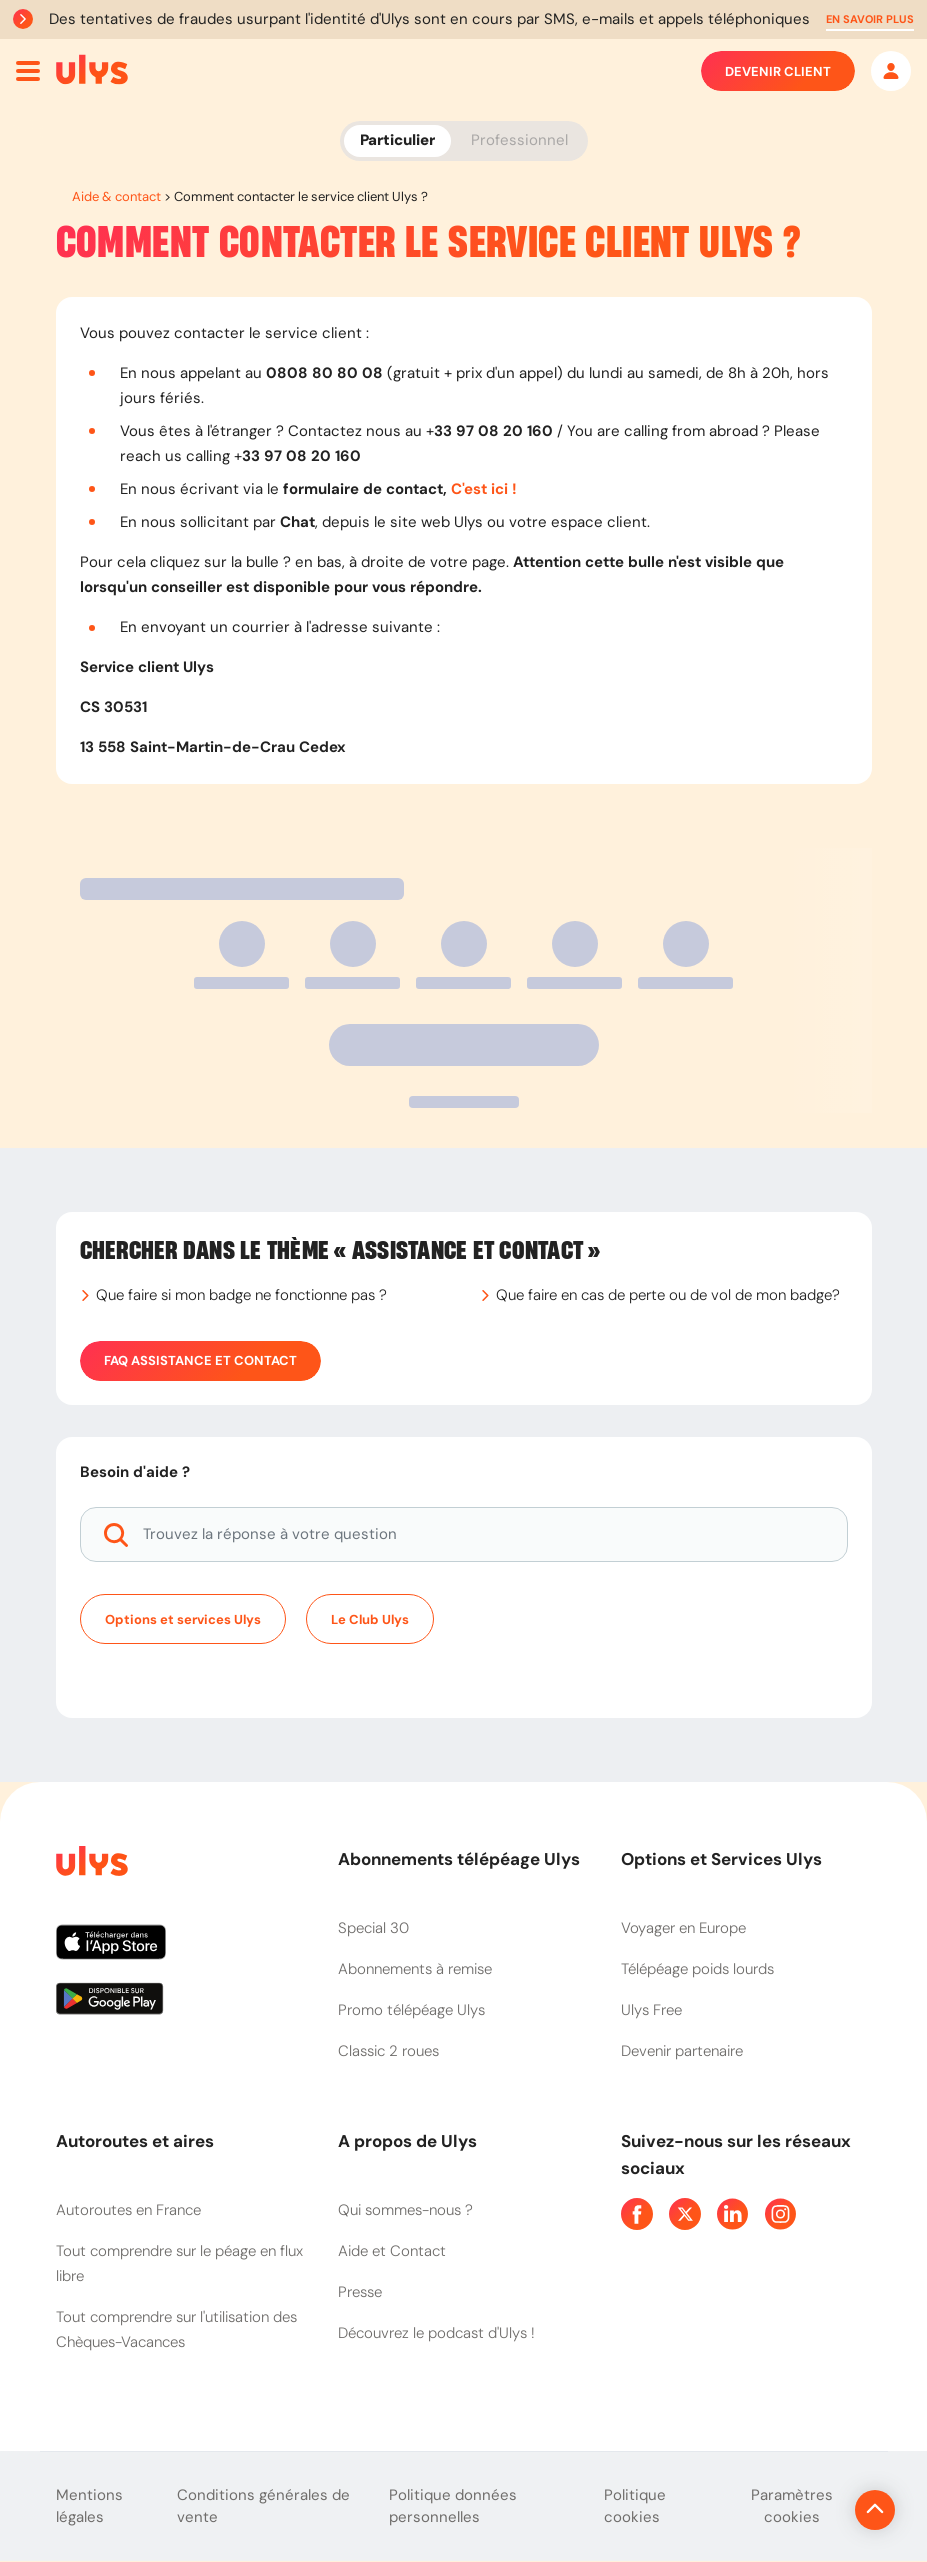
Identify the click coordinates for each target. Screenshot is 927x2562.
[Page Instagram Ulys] (781, 2214)
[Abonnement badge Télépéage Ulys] (92, 70)
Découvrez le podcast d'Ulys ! (436, 2333)
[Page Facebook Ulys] (637, 2214)
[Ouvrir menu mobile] (28, 71)
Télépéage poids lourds (697, 1969)
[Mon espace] (891, 71)
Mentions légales (89, 2506)
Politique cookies (635, 2506)
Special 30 (373, 1928)
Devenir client (778, 71)
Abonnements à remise (415, 1969)
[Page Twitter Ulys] (685, 2214)
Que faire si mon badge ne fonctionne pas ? (241, 1295)
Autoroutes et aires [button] (135, 2141)
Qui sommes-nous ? (405, 2210)
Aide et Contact (392, 2251)
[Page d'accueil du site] (90, 1864)
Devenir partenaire (682, 2051)
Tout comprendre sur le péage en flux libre (179, 2263)
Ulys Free (651, 2010)
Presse (360, 2292)
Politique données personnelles (453, 2506)
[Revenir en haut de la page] (807, 2510)
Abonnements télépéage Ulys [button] (459, 1859)
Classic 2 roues (388, 2051)
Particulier (397, 140)
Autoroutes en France (128, 2210)
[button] (870, 19)
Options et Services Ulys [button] (721, 1859)
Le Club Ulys (370, 1619)
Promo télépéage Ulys (411, 2010)
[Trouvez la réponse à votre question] (464, 1534)
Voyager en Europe (683, 1928)
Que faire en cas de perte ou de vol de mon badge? (668, 1295)
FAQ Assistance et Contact (200, 1361)
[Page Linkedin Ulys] (733, 2214)
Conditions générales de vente (263, 2506)
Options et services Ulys (183, 1619)
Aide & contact (116, 196)
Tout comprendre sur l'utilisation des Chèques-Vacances (176, 2329)
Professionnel (519, 140)
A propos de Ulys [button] (407, 2141)
